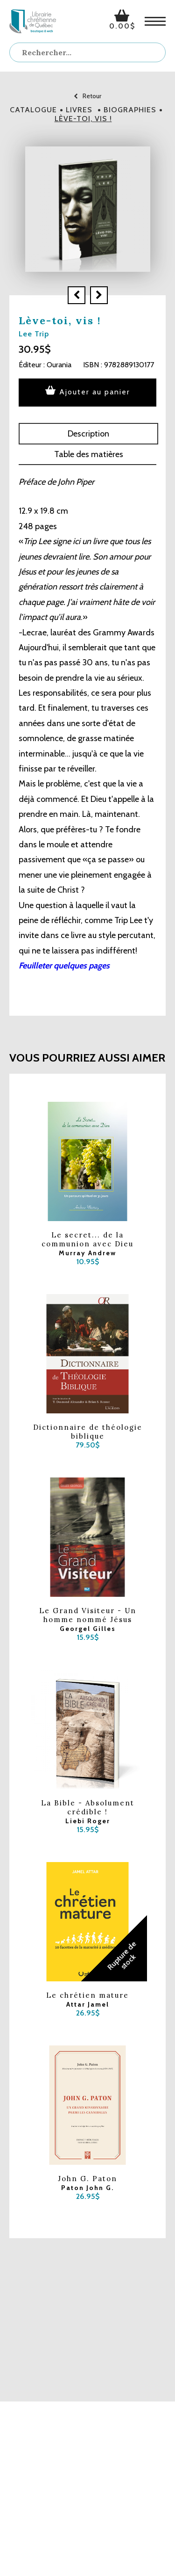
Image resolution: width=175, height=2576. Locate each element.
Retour (87, 96)
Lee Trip (34, 333)
